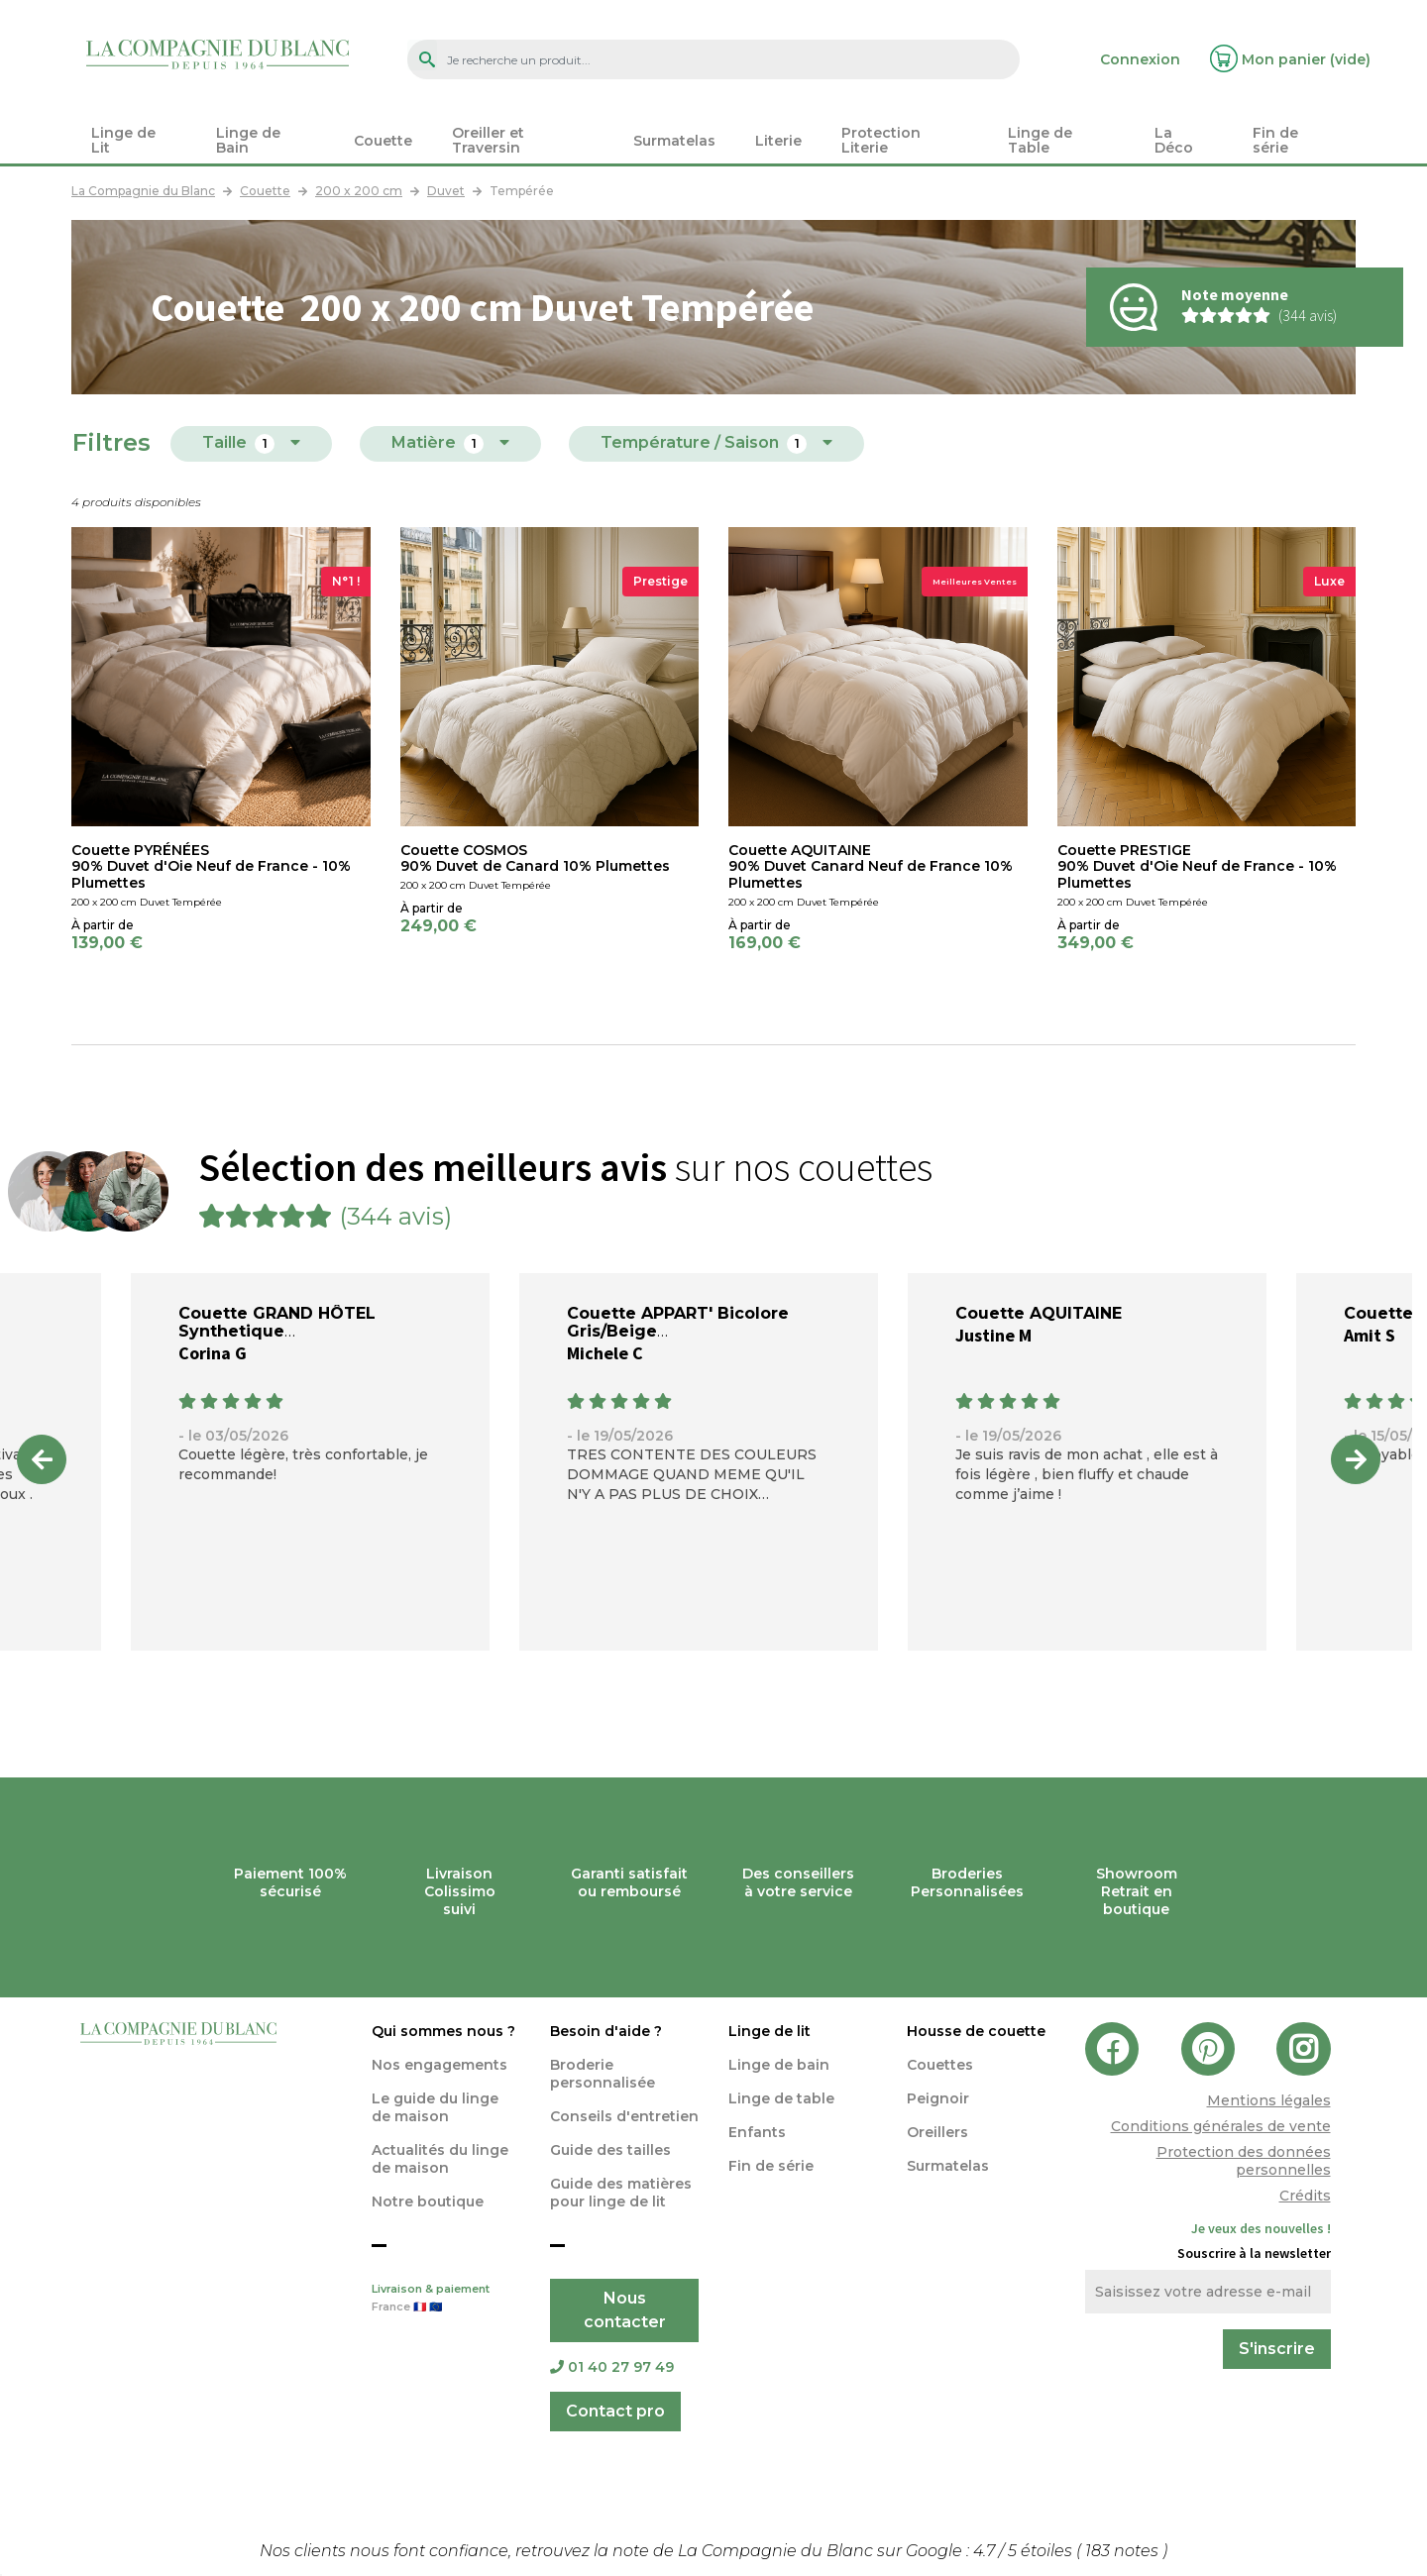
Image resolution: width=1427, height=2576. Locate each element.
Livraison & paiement (446, 2299)
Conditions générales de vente (1221, 2126)
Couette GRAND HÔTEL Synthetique (277, 1322)
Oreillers (937, 2132)
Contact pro (615, 2411)
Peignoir (938, 2098)
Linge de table (781, 2098)
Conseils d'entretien (624, 2116)
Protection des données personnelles (1243, 2161)
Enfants (757, 2132)
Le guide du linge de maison (435, 2107)
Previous (41, 1459)
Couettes (940, 2065)
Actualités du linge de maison (440, 2159)
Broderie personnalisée (602, 2074)
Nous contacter (625, 2310)
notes (1123, 2550)
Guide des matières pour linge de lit (621, 2192)
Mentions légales (1269, 2100)
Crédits (1305, 2195)
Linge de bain (778, 2065)
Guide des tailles (610, 2150)
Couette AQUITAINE (1038, 1313)
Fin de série (771, 2166)
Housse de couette (976, 2031)
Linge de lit (769, 2031)
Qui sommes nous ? (443, 2031)
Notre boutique (428, 2201)
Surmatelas (948, 2166)
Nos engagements (439, 2065)
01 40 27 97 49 (612, 2367)
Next (1355, 1459)
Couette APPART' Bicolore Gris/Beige (678, 1322)
